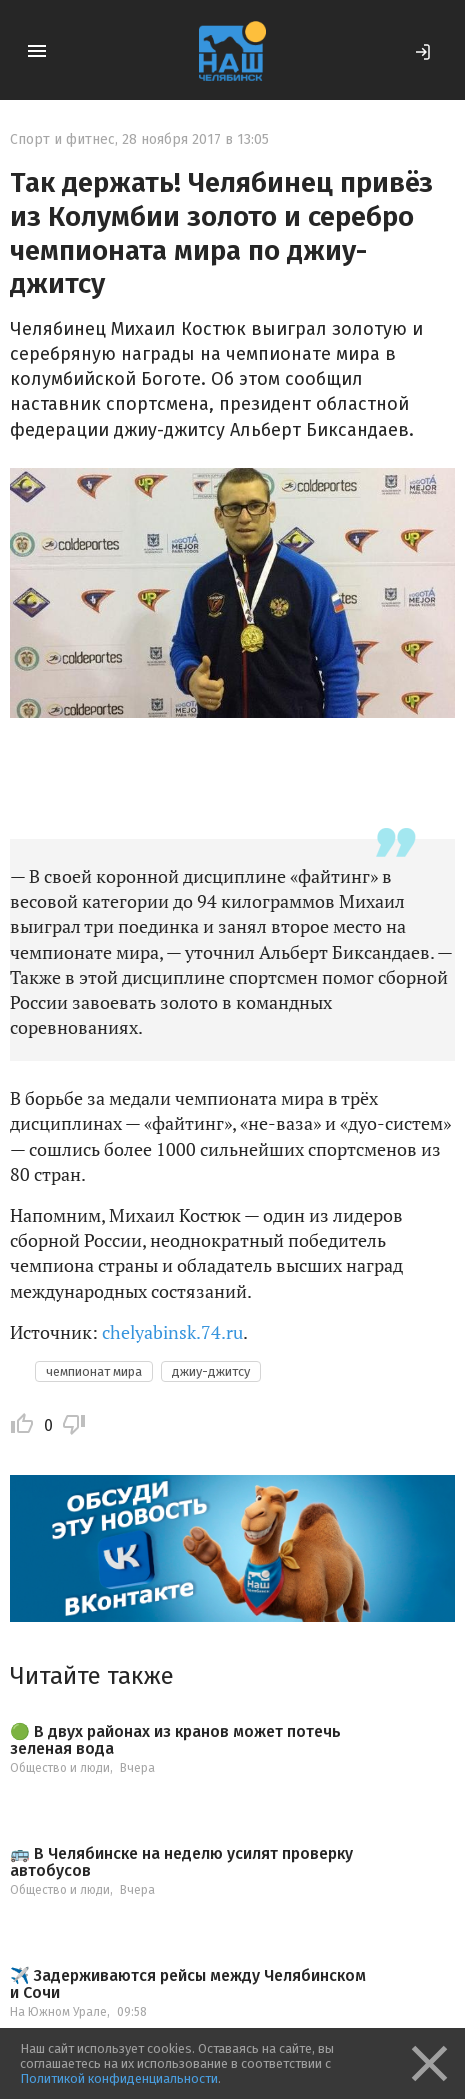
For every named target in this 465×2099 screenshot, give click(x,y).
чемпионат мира (94, 1371)
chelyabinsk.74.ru (172, 1332)
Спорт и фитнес (62, 139)
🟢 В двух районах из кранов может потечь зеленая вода (175, 1740)
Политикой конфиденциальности (119, 2078)
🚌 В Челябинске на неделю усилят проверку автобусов (181, 1862)
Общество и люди (60, 1768)
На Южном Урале (58, 2012)
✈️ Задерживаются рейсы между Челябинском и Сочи (188, 1984)
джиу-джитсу (211, 1371)
